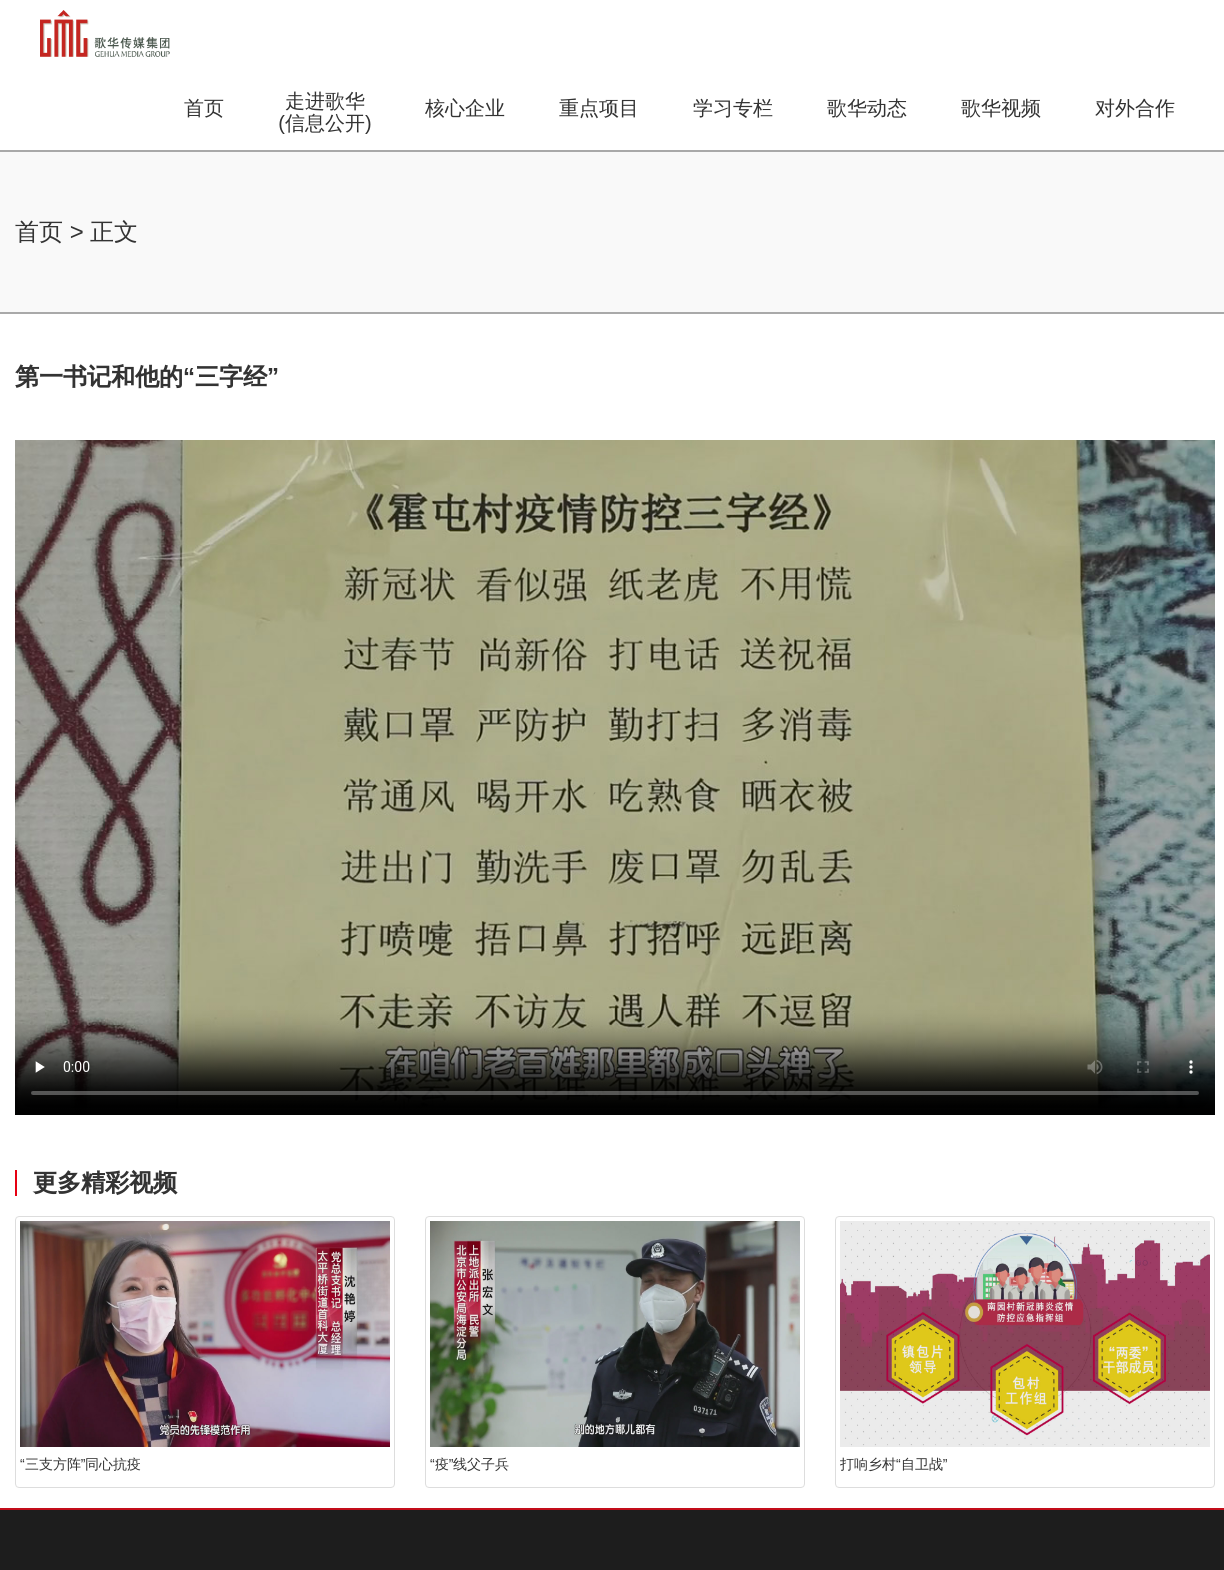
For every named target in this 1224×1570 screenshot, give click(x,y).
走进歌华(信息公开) (324, 112)
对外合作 (1135, 108)
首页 (204, 108)
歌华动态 (867, 108)
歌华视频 (1001, 108)
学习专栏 (733, 108)
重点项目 (599, 108)
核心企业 (465, 108)
